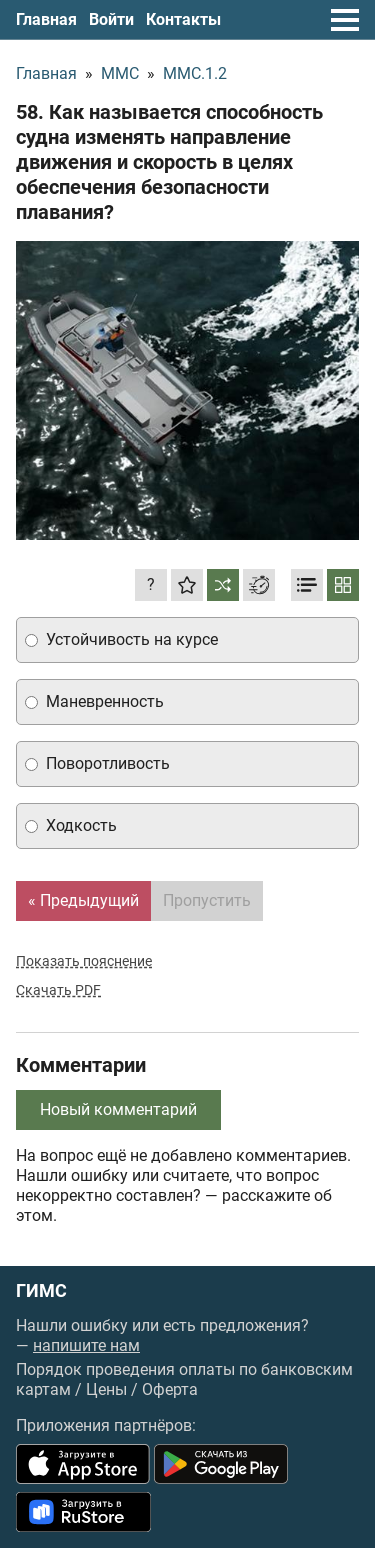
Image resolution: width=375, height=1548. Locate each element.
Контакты (183, 19)
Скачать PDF (58, 990)
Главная (46, 19)
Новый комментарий (118, 1109)
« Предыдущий (83, 900)
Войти (111, 19)
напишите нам (86, 1345)
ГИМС (41, 1291)
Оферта (170, 1389)
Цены (106, 1389)
